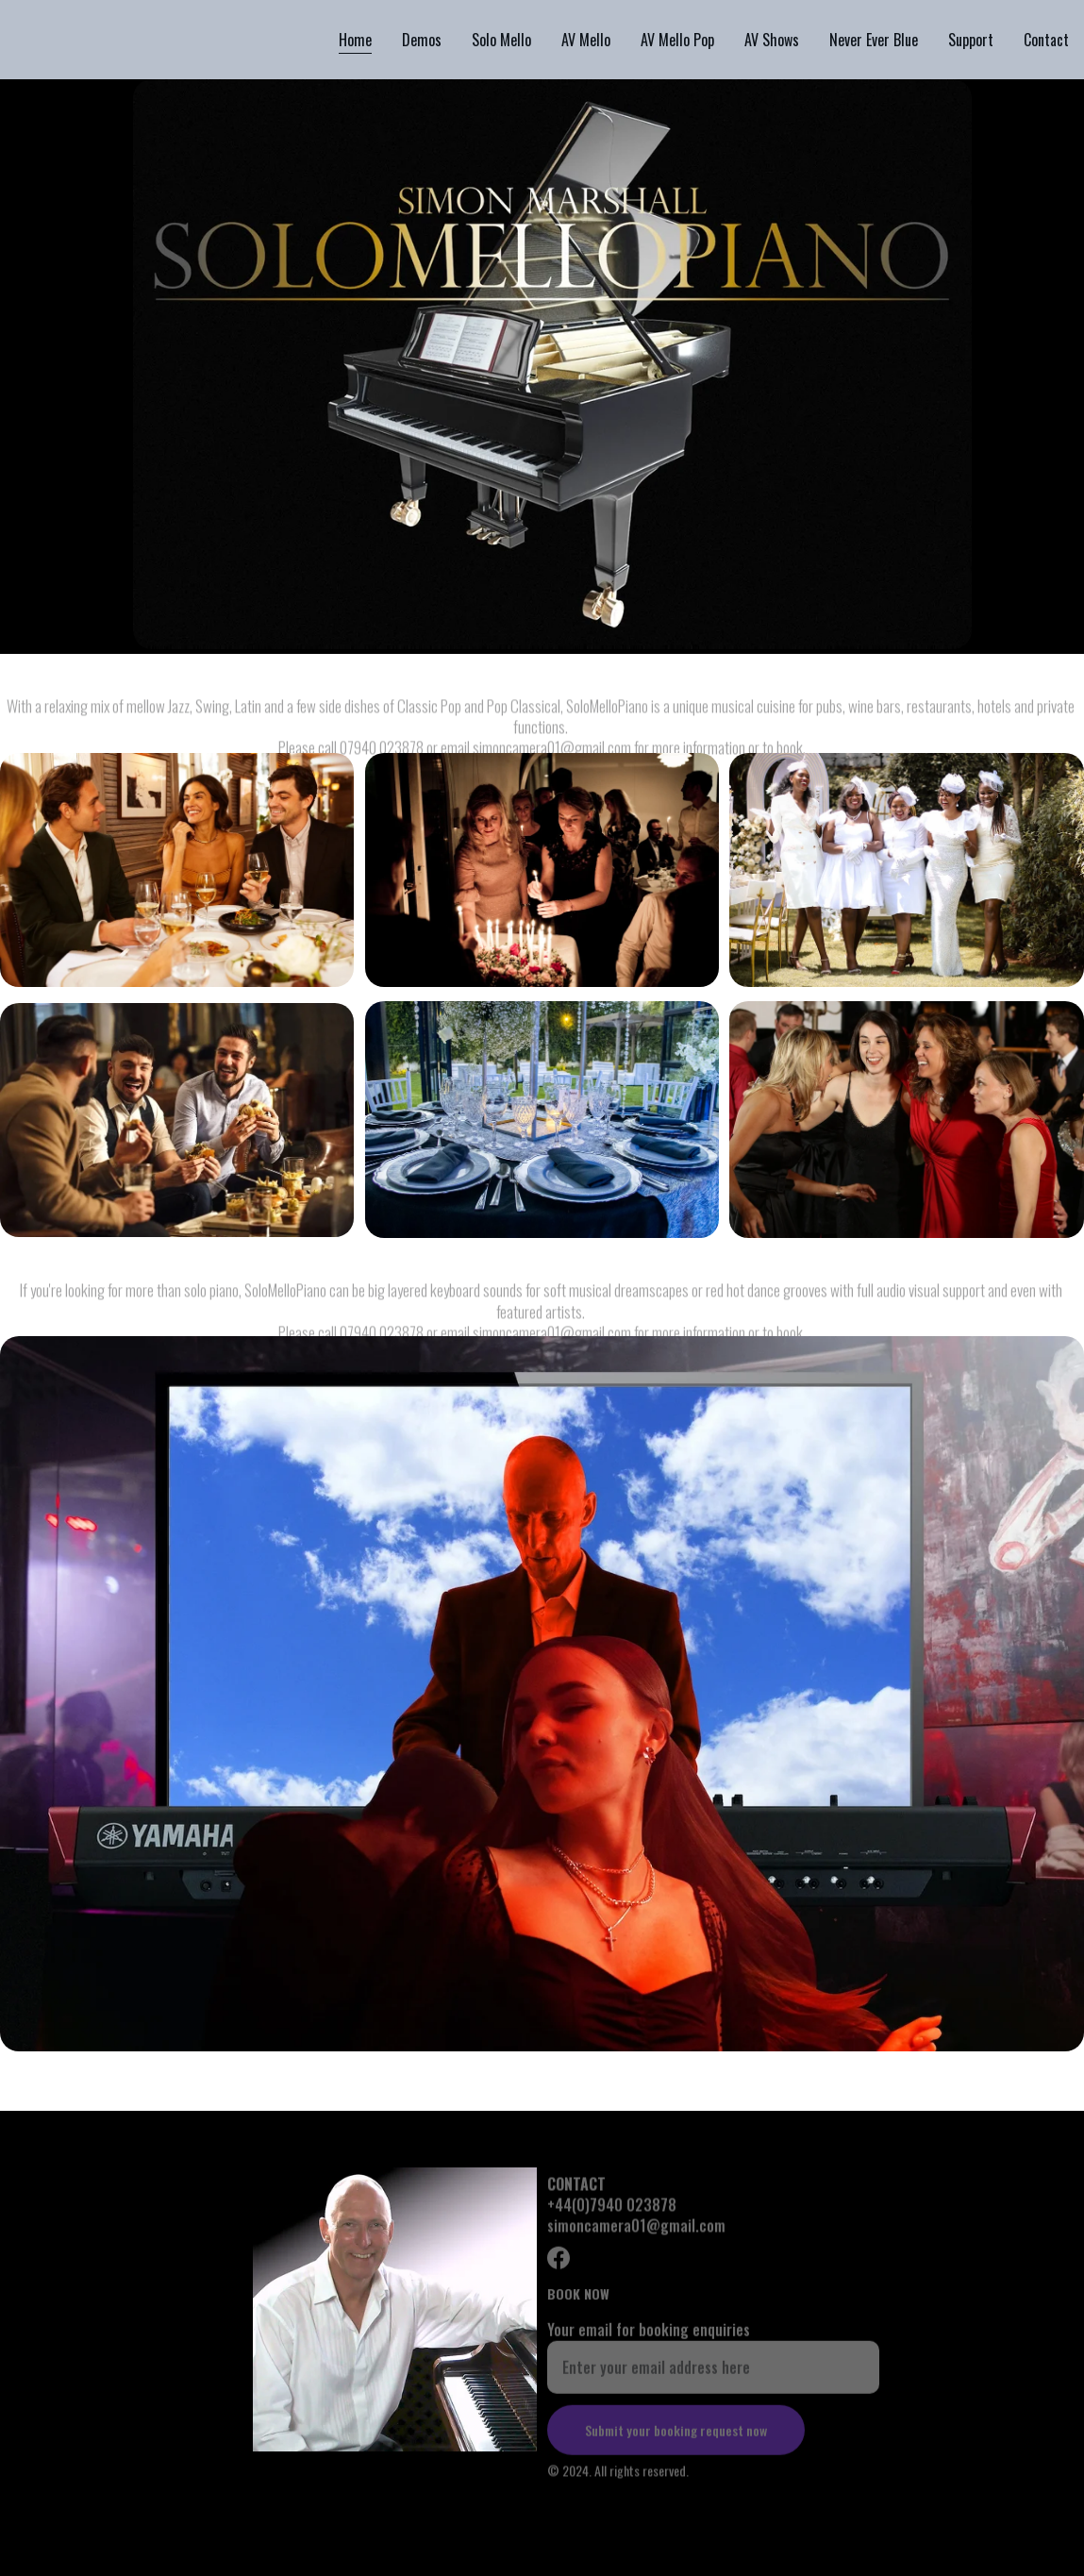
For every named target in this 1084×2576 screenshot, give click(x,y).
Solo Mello (501, 39)
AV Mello (585, 39)
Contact (1046, 39)
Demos (422, 39)
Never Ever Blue (873, 39)
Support (970, 39)
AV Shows (771, 39)
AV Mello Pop (677, 39)
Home (355, 39)
